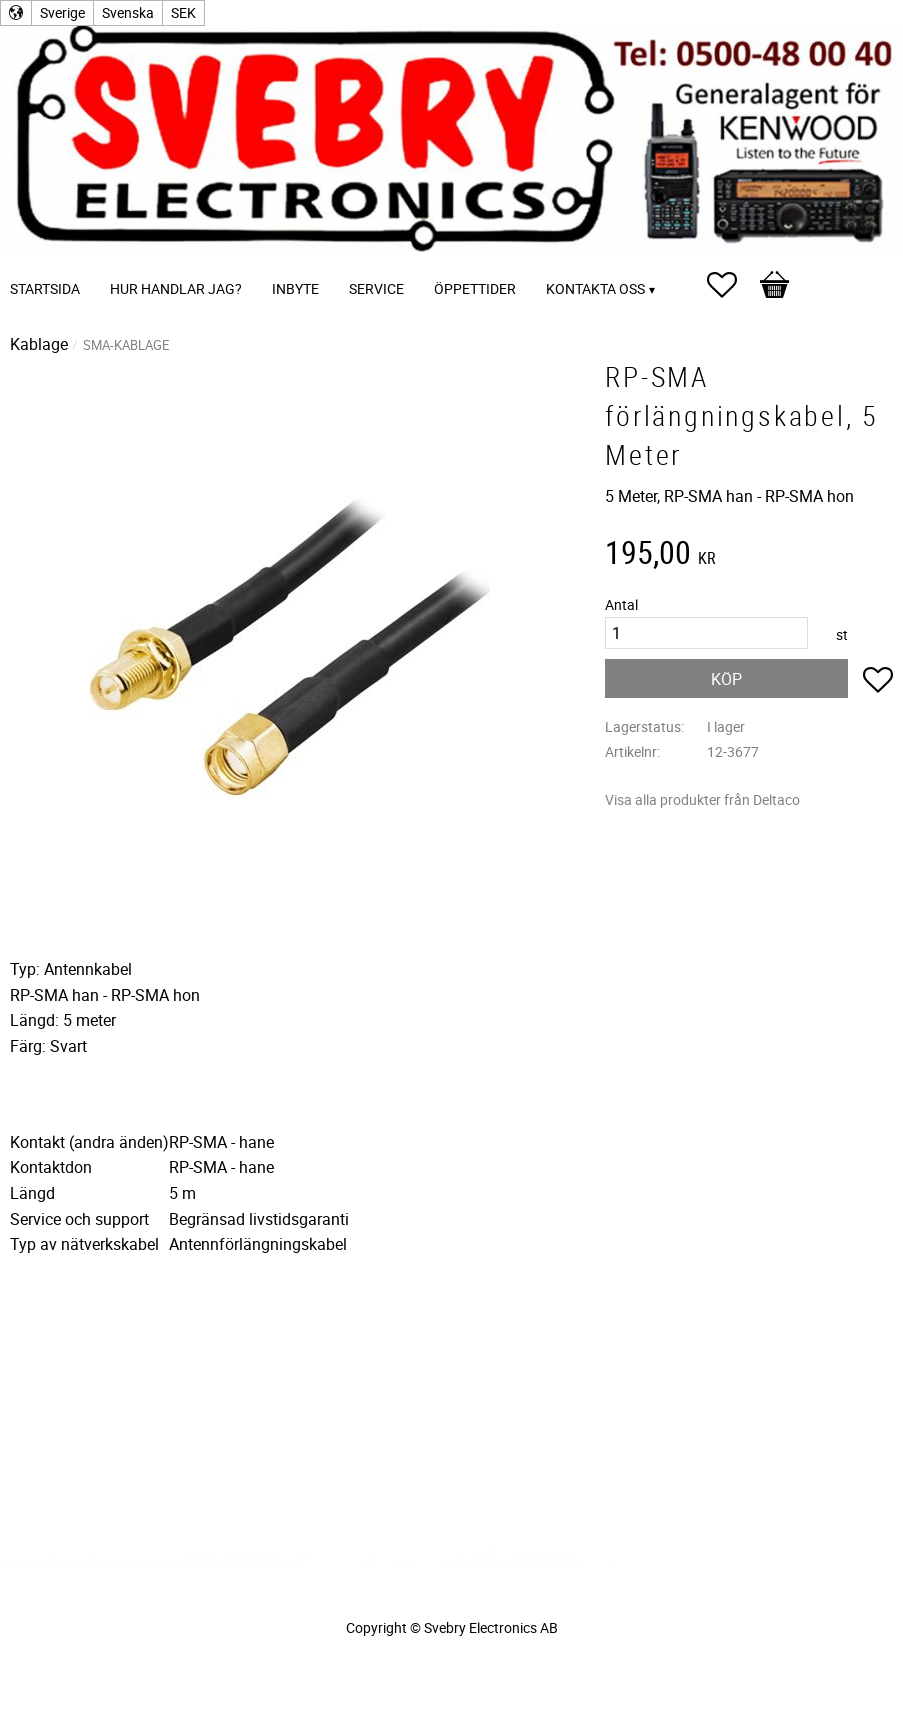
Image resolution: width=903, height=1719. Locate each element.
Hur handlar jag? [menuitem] (176, 288)
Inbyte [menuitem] (295, 288)
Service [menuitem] (376, 288)
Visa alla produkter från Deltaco (702, 799)
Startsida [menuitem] (45, 288)
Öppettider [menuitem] (475, 288)
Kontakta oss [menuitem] (595, 288)
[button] (732, 285)
